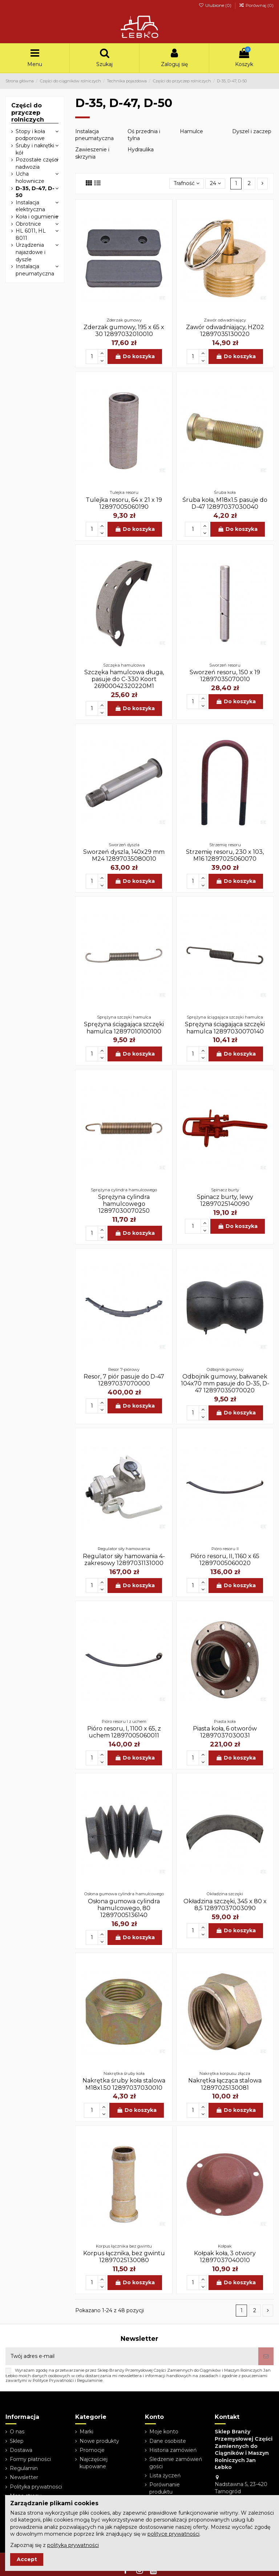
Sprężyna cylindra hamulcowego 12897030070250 (124, 1203)
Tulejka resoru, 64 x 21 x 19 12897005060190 (124, 503)
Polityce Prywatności (53, 2380)
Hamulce (191, 131)
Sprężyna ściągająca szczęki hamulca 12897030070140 (225, 1028)
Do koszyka (135, 356)
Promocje (92, 2450)
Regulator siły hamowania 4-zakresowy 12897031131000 (124, 1560)
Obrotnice (28, 224)
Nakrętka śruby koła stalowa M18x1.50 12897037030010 (123, 2084)
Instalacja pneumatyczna (94, 135)
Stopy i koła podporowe (30, 135)
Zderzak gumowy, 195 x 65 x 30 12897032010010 (124, 330)
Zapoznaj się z (54, 2545)
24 (215, 183)
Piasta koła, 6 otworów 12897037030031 (225, 1732)
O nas (17, 2431)
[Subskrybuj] (266, 2356)
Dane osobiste (167, 2441)
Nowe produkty (99, 2441)
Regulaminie (89, 2380)
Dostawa (21, 2450)
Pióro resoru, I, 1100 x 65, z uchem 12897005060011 (124, 1732)
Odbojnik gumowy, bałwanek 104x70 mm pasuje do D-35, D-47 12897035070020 (225, 1383)
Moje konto (163, 2431)
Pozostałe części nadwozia (37, 163)
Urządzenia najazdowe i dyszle (30, 252)
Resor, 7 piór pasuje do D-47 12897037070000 (124, 1380)
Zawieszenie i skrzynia (92, 153)
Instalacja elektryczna (30, 206)
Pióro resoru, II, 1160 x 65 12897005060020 (224, 1560)
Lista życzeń (165, 2475)
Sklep (17, 2441)
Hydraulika (141, 149)
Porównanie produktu (164, 2488)
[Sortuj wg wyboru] (186, 184)
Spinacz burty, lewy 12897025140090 (225, 1200)
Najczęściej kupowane (94, 2463)
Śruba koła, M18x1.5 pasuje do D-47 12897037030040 (224, 503)
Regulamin (24, 2468)
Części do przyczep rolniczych (27, 112)
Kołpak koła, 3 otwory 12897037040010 (225, 2257)
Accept (27, 2559)
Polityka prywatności (36, 2486)
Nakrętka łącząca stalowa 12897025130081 (225, 2084)
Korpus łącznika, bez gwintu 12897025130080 (124, 2257)
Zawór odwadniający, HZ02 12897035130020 (225, 330)
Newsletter (24, 2477)
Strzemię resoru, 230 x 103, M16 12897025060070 (225, 855)
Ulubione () (215, 5)
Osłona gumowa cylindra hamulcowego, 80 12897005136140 (124, 1908)
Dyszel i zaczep (251, 131)
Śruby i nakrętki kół (35, 149)
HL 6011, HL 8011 (31, 234)
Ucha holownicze (30, 177)
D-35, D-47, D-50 (35, 192)
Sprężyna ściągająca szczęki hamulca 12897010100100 (124, 1028)
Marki (86, 2431)
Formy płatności (30, 2459)
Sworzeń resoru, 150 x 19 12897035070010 (225, 676)
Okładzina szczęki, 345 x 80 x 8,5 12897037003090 (225, 1905)
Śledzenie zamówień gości (175, 2463)
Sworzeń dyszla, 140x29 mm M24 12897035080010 (124, 855)
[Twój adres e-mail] (131, 2356)
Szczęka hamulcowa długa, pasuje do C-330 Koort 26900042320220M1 (124, 679)
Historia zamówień (173, 2450)
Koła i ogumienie (37, 216)
